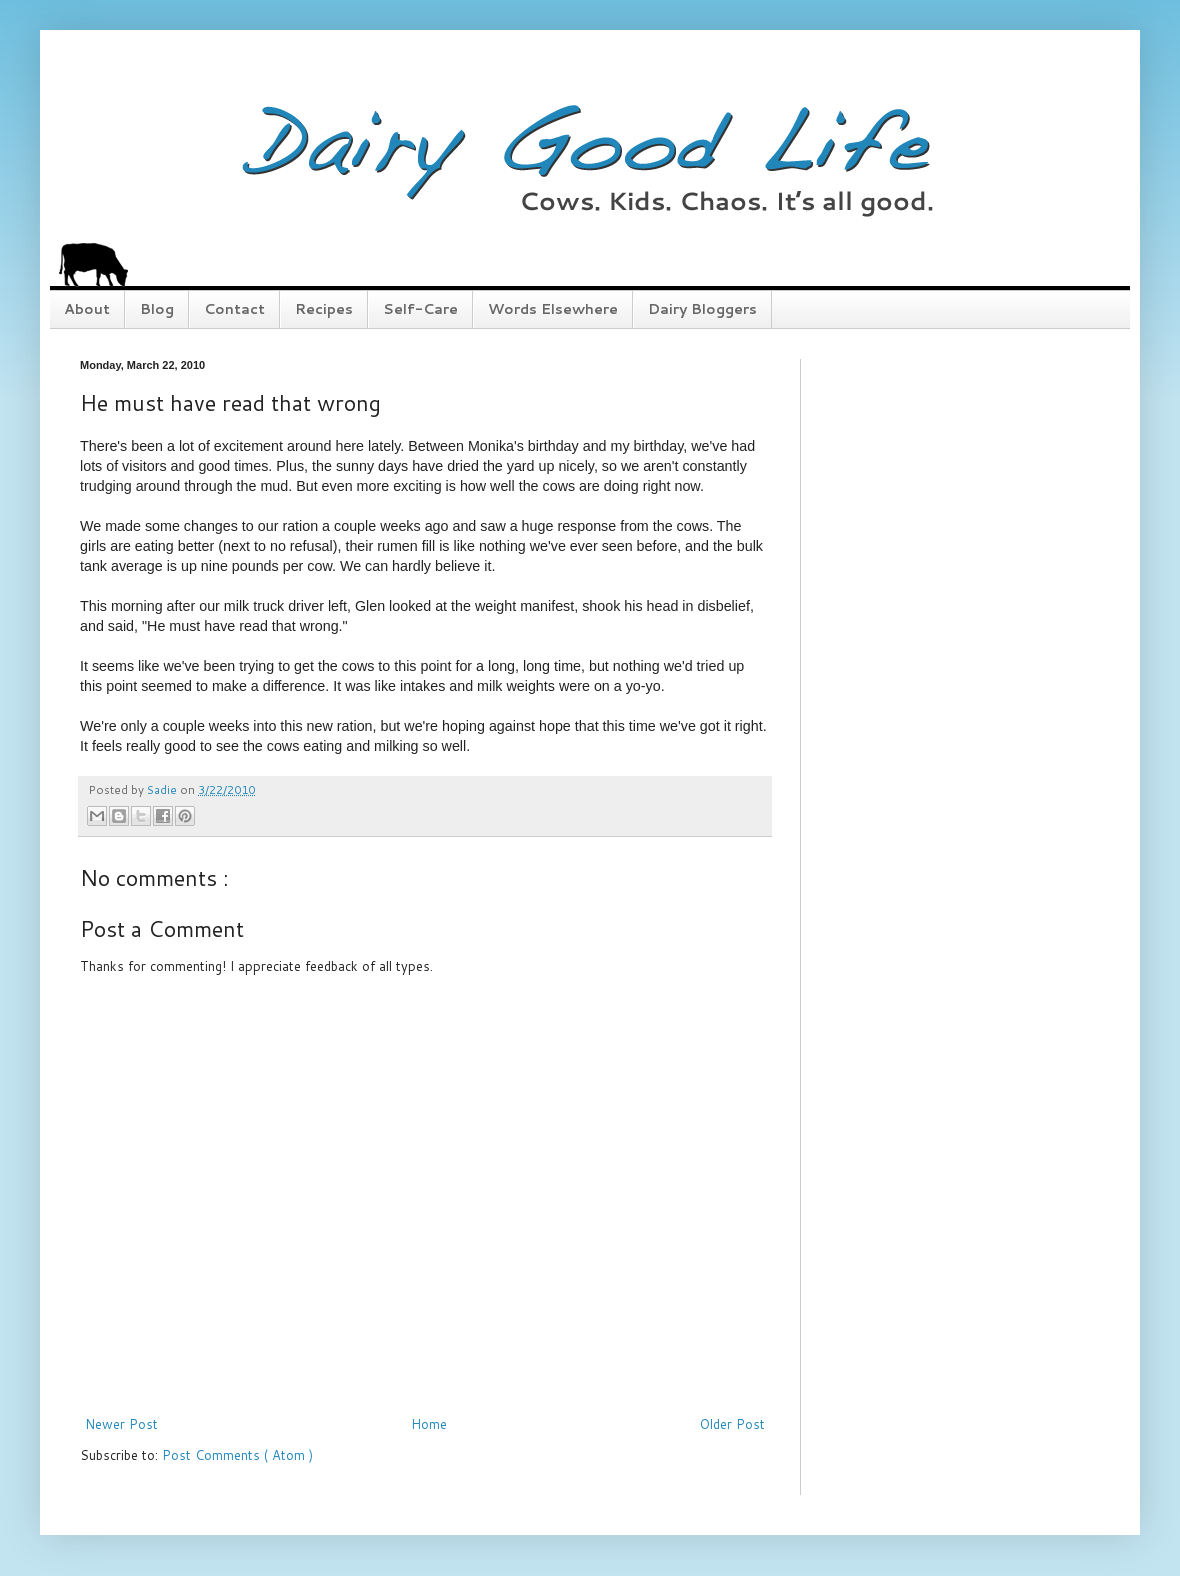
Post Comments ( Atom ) (237, 1455)
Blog (157, 309)
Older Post (732, 1424)
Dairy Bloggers (702, 309)
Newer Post (121, 1424)
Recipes (324, 309)
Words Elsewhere (553, 309)
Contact (234, 309)
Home (429, 1424)
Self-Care (420, 309)
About (87, 309)
